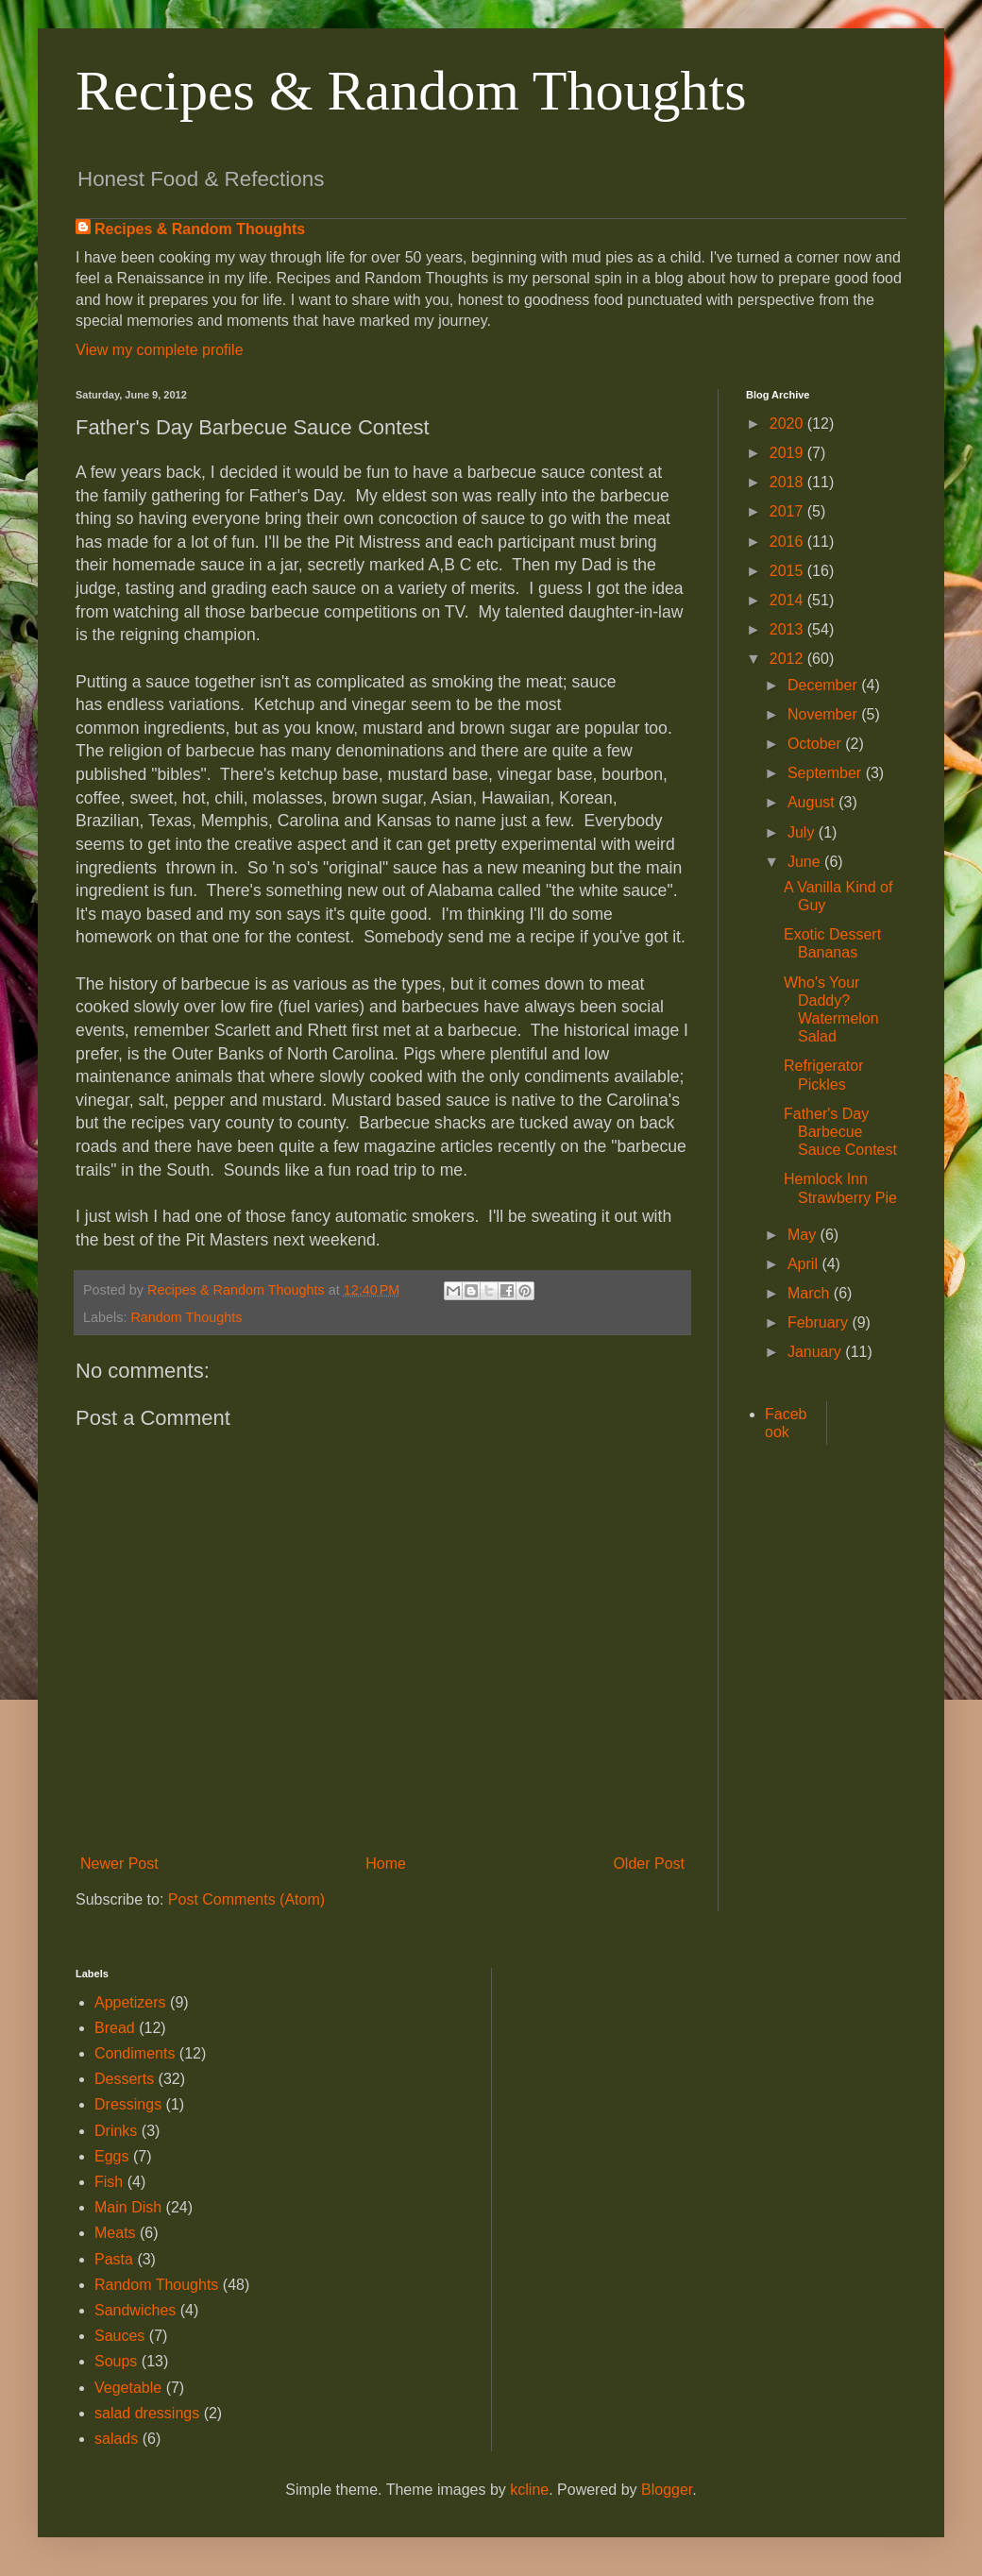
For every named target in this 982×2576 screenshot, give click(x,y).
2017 (788, 511)
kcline (529, 2490)
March (810, 1293)
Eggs (111, 2156)
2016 (788, 542)
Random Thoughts (186, 1317)
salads (116, 2439)
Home (385, 1864)
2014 (788, 600)
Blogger (666, 2490)
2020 (788, 423)
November (824, 714)
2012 (788, 659)
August (812, 802)
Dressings (127, 2104)
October (816, 744)
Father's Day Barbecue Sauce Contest (840, 1132)
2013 (788, 629)
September (826, 773)
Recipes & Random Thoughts (411, 90)
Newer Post (119, 1864)
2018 (788, 482)
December (824, 685)
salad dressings (146, 2413)
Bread (114, 2028)
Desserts (124, 2079)
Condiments (134, 2053)
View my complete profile (160, 350)
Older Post (649, 1864)
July (803, 832)
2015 (788, 571)
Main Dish (127, 2207)
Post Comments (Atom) (246, 1899)
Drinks (115, 2131)
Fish (108, 2182)
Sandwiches (135, 2310)
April (804, 1264)
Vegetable (127, 2388)
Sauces (119, 2336)
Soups (115, 2361)
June (805, 862)
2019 (788, 453)
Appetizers (130, 2002)
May (804, 1235)
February (819, 1322)
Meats (115, 2233)
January (816, 1352)
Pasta (113, 2259)
